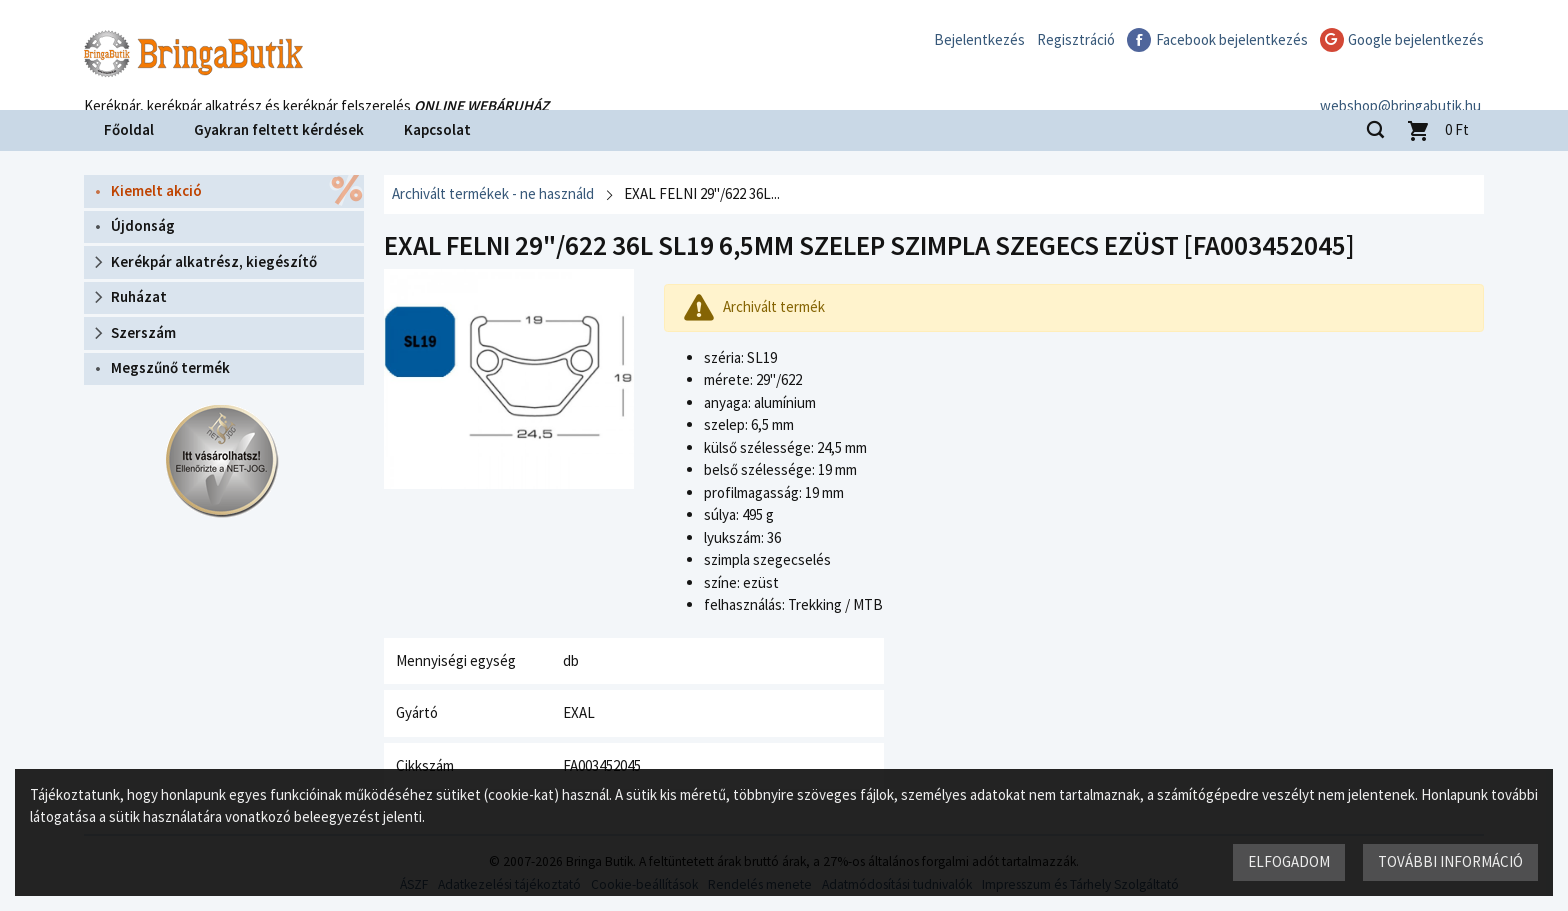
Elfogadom (1289, 861)
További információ (1450, 861)
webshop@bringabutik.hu (1403, 83)
